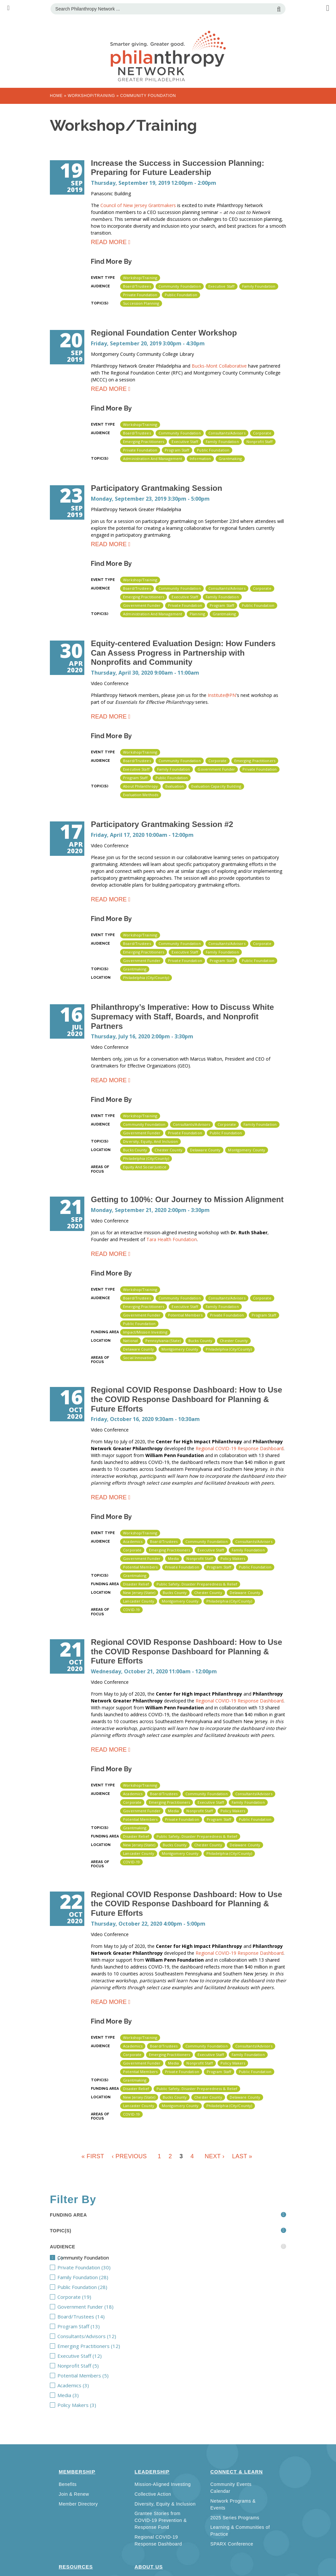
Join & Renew (74, 2494)
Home (56, 95)
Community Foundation (179, 286)
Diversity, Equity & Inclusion (165, 2504)
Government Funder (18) (121, 2306)
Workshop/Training (91, 95)
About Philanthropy (140, 786)
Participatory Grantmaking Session (156, 488)
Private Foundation (140, 294)
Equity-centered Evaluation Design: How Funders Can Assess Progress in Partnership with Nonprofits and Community (183, 653)
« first (92, 2156)
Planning (197, 613)
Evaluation (174, 786)
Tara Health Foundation (171, 1239)
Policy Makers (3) (105, 2405)
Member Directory (78, 2504)
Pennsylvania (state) (163, 1340)
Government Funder (141, 605)
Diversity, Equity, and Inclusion (150, 1141)
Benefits (68, 2484)
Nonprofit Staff (259, 441)
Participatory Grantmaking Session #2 (162, 824)
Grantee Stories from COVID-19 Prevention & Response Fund (161, 2520)
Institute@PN (222, 695)
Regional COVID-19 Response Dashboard (240, 1448)
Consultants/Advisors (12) (123, 2336)
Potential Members (185, 1315)
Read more (109, 243)
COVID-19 (131, 1609)
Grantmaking (230, 458)
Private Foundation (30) (118, 2267)
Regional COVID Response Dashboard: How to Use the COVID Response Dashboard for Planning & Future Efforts (186, 1399)
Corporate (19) (98, 2297)
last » (242, 2156)
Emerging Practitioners (143, 441)
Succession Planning (141, 303)
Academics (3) (98, 2385)
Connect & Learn (236, 2471)
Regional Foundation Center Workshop (164, 332)
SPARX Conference (231, 2544)
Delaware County (205, 1149)
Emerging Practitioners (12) (127, 2346)
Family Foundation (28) (116, 2277)
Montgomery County (246, 1149)
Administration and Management (152, 458)
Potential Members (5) (117, 2375)
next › (214, 2156)
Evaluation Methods (140, 794)
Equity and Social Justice (144, 1166)
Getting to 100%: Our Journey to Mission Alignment (187, 1199)
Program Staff (177, 450)
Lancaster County (138, 1601)
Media (173, 1558)
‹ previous (129, 2156)
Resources (76, 2566)
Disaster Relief (136, 1584)
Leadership (152, 2471)
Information (200, 458)
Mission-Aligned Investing (163, 2484)
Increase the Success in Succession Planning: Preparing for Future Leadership (177, 168)
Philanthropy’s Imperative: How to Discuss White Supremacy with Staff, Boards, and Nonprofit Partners (182, 1016)
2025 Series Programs (234, 2517)
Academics (132, 1541)
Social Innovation (138, 1357)
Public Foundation (181, 294)
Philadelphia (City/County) (146, 977)
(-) (102, 2257)
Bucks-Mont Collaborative (219, 366)
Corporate (262, 433)
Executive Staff (221, 286)
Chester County (168, 1149)
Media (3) (87, 2395)
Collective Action (153, 2494)
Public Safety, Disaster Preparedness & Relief (197, 1584)
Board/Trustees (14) (112, 2316)
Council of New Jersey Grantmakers (138, 205)
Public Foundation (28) (115, 2287)
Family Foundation (258, 286)
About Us (149, 2566)
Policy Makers (232, 1558)
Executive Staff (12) (109, 2356)
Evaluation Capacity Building (216, 786)
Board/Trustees (137, 286)
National (130, 1340)
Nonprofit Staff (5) (107, 2365)
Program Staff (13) (107, 2326)
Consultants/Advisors (226, 433)
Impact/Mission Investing (145, 1332)
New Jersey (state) (139, 1592)
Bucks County (135, 1149)
